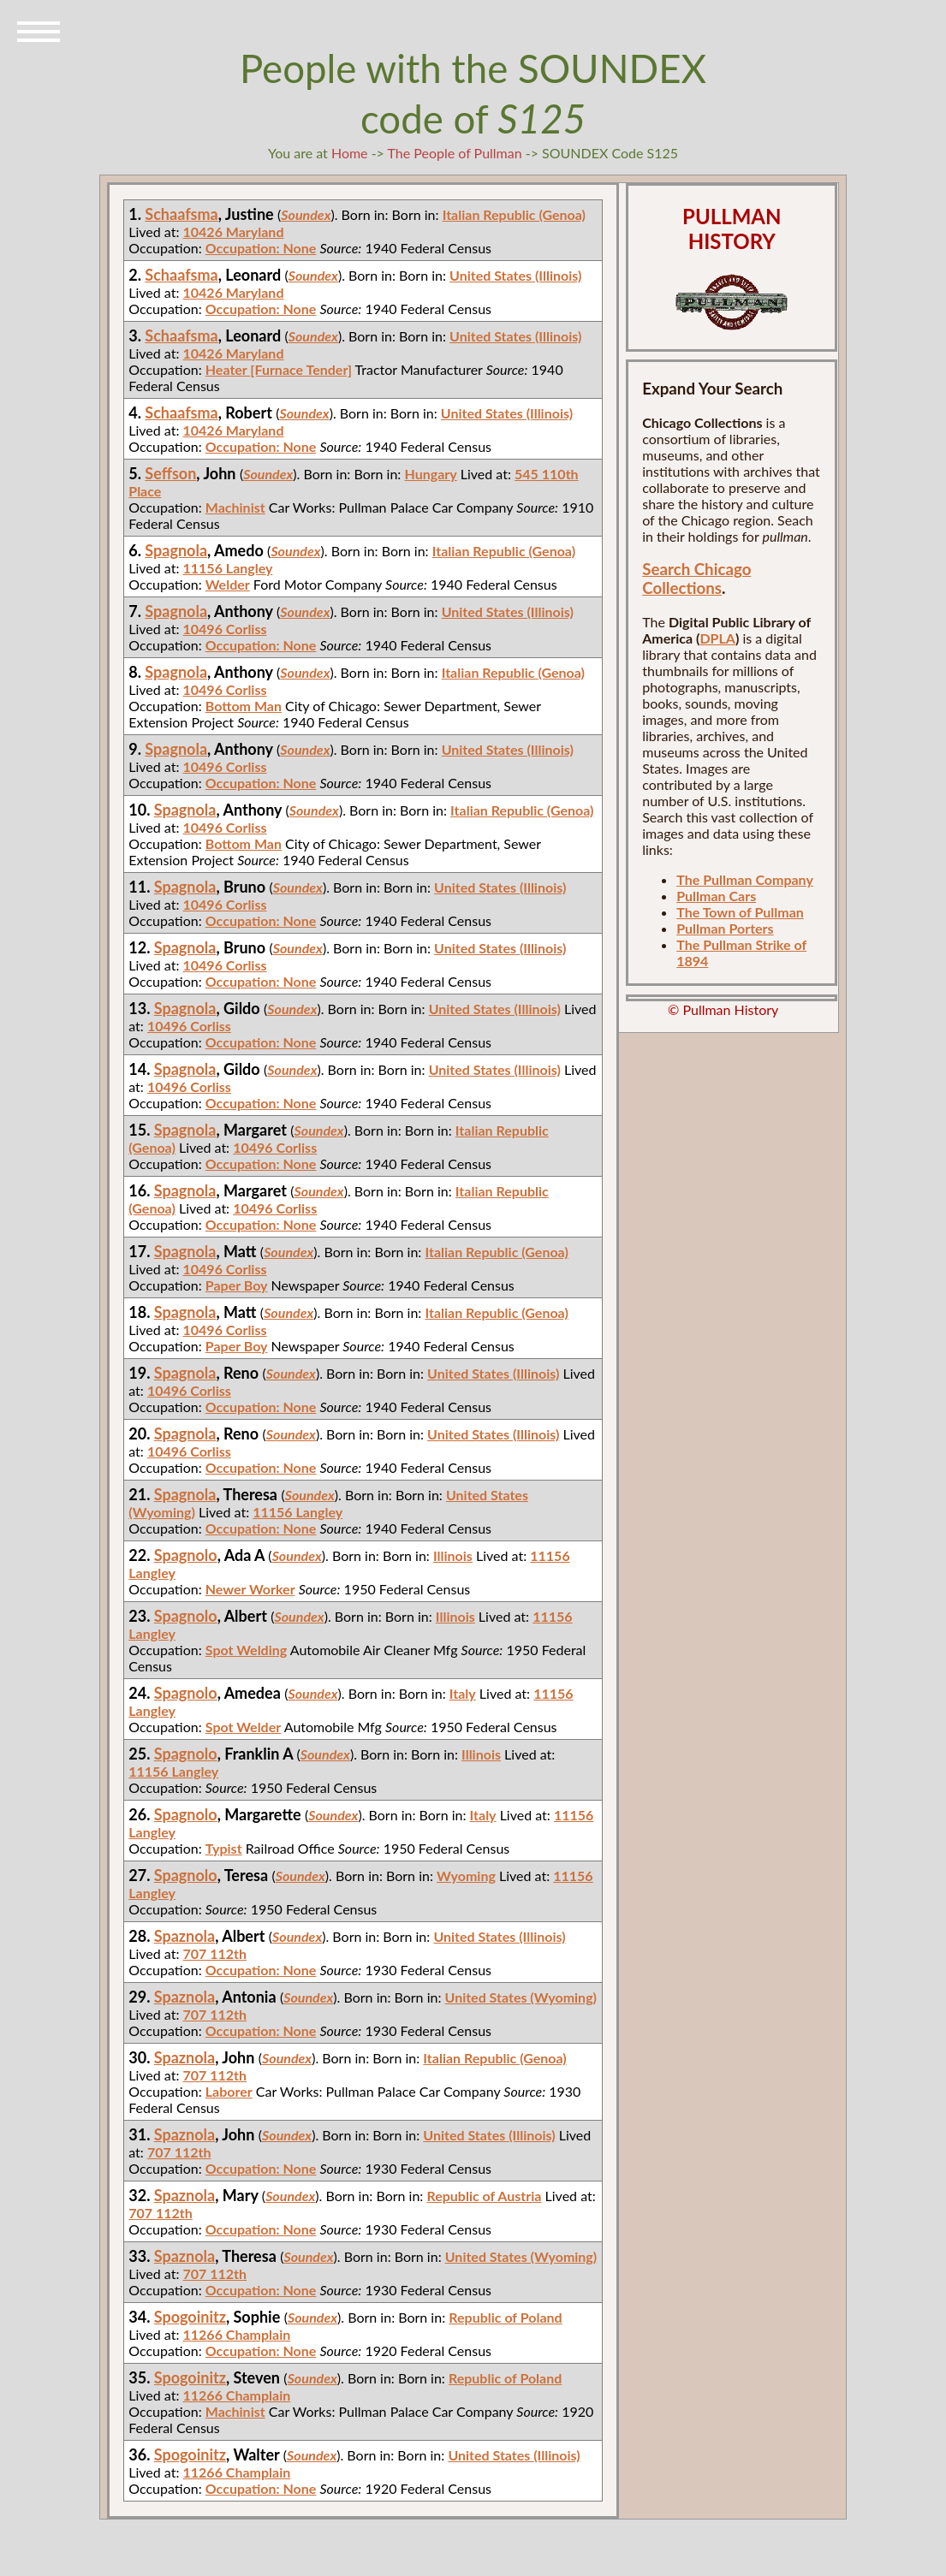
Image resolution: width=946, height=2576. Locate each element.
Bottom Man (243, 705)
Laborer (229, 2091)
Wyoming (466, 1875)
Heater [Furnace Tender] (278, 369)
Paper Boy (236, 1285)
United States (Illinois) (515, 275)
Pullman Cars (716, 895)
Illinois (453, 1555)
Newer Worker (250, 1589)
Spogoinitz (190, 2316)
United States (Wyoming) (521, 1997)
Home (349, 153)
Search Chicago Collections (696, 578)
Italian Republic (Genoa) (514, 214)
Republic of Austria (483, 2195)
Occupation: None (261, 248)
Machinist (235, 507)
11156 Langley (228, 568)
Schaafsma (181, 214)
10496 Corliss (225, 628)
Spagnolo (185, 1555)
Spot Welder (243, 1726)
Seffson (170, 473)
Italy (462, 1693)
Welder (227, 584)
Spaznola (184, 1935)
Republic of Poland (505, 2317)
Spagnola (176, 550)
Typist (223, 1848)
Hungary (430, 474)
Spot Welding (246, 1649)
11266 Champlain (237, 2334)
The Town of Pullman (740, 912)
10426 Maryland (233, 231)
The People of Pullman (455, 153)
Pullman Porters (724, 928)
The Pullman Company (744, 879)
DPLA (717, 638)
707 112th (215, 1953)
